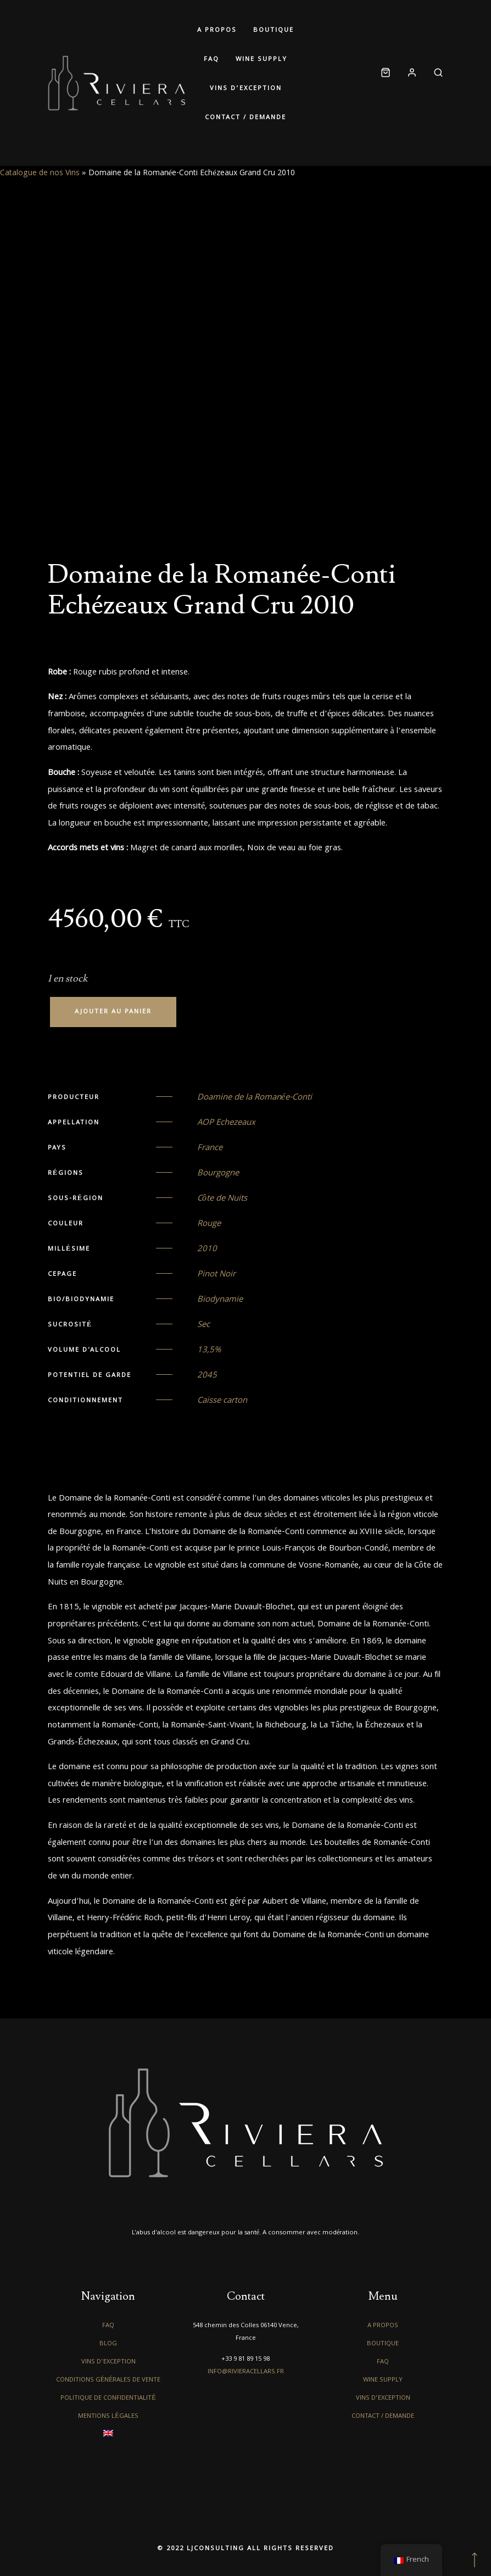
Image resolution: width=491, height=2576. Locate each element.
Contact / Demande (245, 118)
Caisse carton (222, 1401)
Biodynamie (220, 1300)
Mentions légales (108, 2416)
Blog (108, 2344)
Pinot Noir (216, 1275)
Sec (203, 1325)
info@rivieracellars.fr (246, 2372)
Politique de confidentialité (107, 2398)
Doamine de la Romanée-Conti (254, 1098)
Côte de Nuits (222, 1199)
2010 (207, 1249)
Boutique (273, 30)
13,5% (209, 1350)
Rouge (209, 1224)
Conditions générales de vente (108, 2380)
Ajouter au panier (113, 1012)
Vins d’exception (246, 88)
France (209, 1148)
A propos (217, 30)
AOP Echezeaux (226, 1123)
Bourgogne (218, 1174)
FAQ (211, 59)
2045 (207, 1376)
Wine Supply (261, 59)
